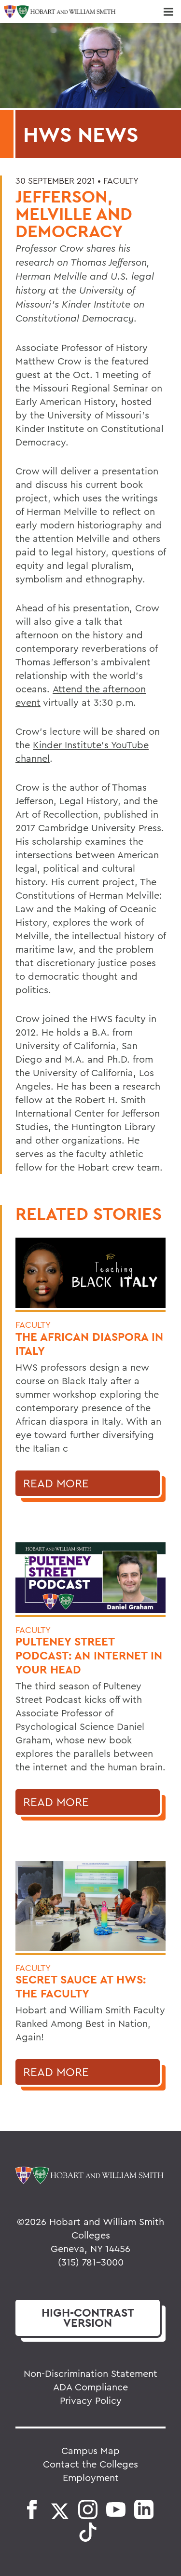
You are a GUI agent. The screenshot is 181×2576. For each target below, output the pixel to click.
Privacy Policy (91, 2400)
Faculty (121, 180)
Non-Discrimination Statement (90, 2373)
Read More (56, 1483)
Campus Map (90, 2450)
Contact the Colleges (90, 2464)
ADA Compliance (90, 2387)
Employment (91, 2477)
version (88, 2318)
